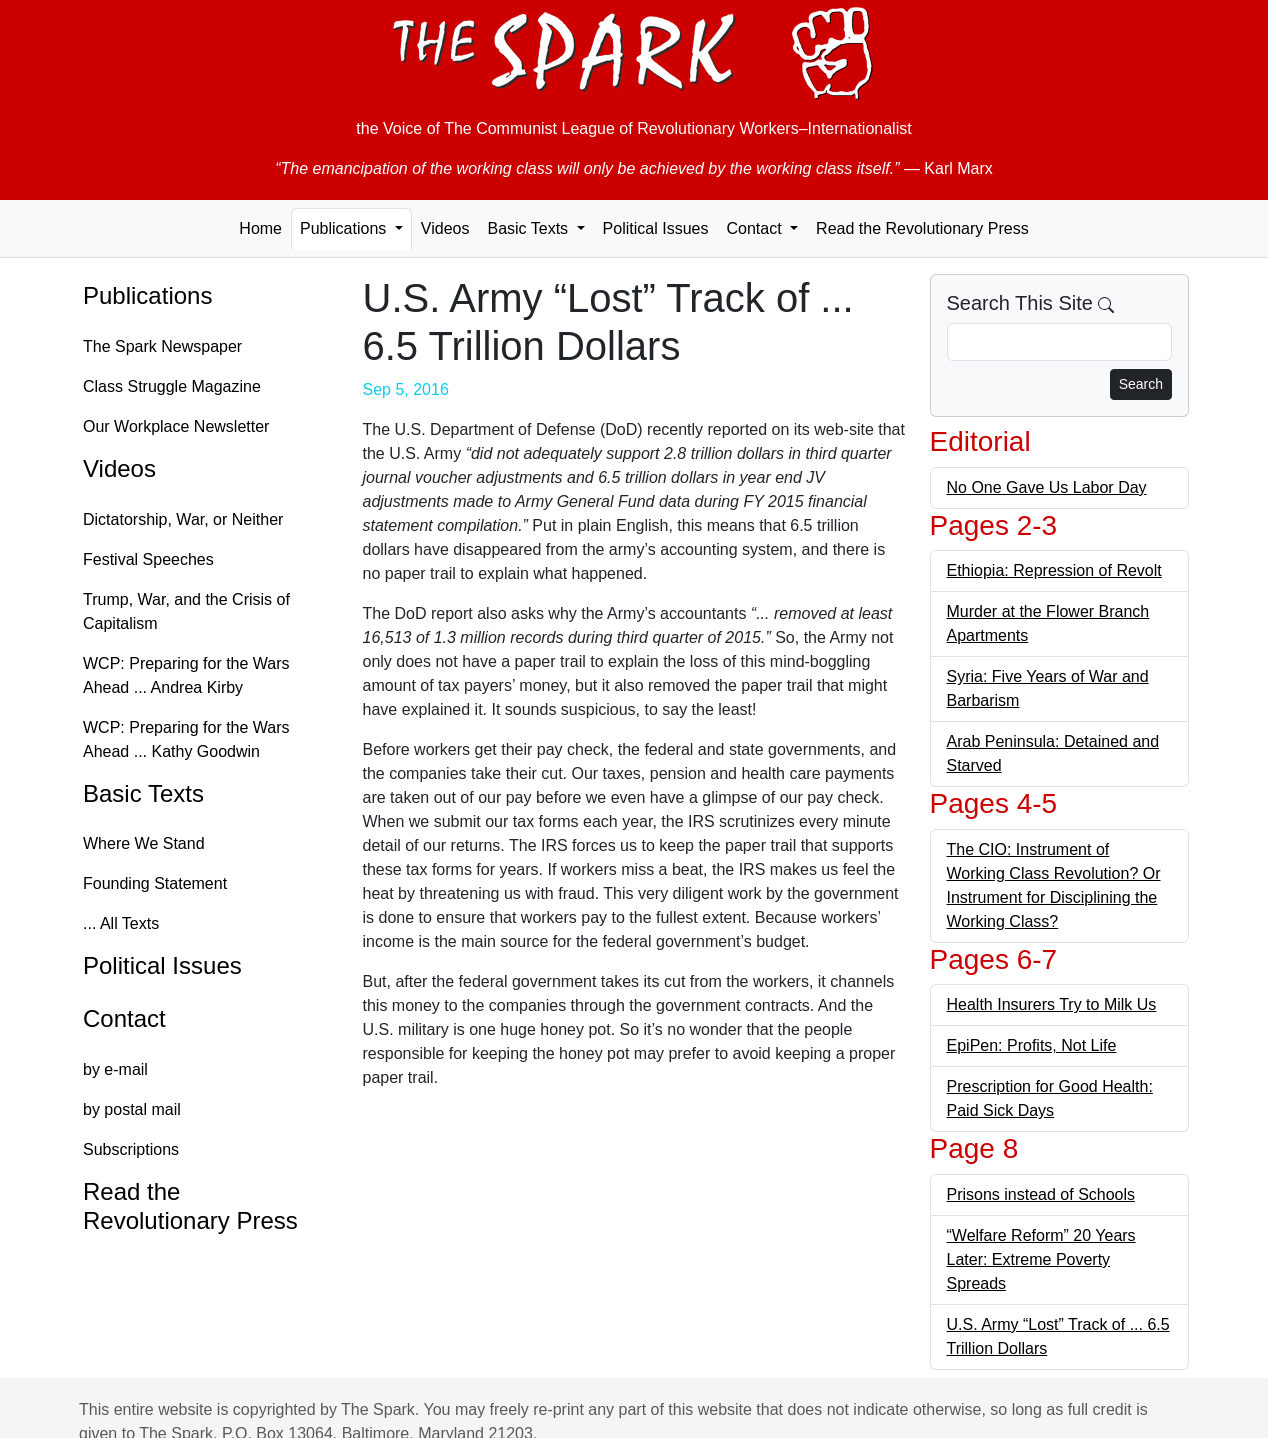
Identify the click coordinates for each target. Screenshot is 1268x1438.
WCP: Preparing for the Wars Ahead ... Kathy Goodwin (186, 739)
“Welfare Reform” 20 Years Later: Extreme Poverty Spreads (1041, 1259)
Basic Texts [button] (529, 228)
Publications (147, 295)
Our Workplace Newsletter (176, 426)
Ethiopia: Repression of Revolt (1054, 570)
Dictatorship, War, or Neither (183, 519)
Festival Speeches (148, 559)
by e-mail (115, 1069)
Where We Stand (144, 843)
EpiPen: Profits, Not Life (1032, 1045)
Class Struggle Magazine (172, 386)
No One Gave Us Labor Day (1047, 487)
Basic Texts (143, 793)
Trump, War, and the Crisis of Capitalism (186, 611)
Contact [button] (756, 228)
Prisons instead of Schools (1041, 1194)
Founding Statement (155, 883)
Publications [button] (345, 228)
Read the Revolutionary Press (922, 228)
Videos (445, 228)
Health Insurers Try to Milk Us (1052, 1004)
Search (1141, 384)
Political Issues (656, 228)
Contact (124, 1018)
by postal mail (132, 1109)
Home (260, 228)
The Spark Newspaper (162, 346)
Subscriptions (131, 1149)
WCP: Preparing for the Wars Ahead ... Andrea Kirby (186, 675)
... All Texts (121, 923)
